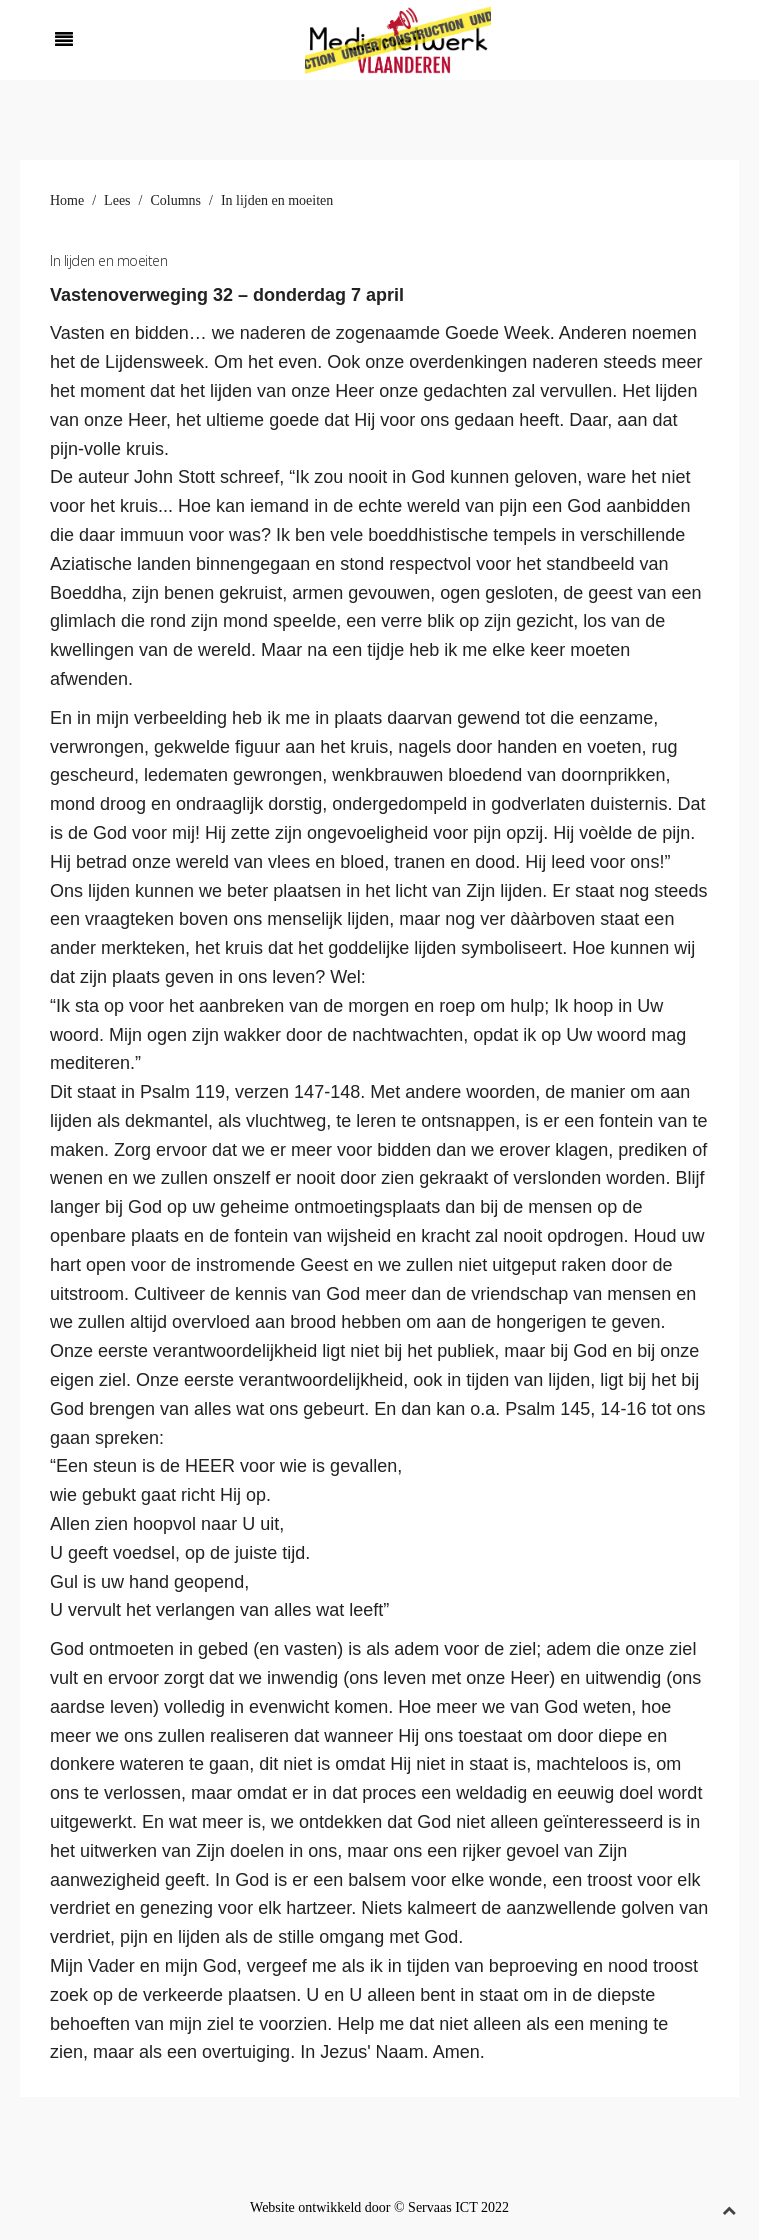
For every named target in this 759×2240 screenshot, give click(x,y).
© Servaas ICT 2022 (451, 2207)
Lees (117, 200)
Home (67, 200)
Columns (175, 200)
